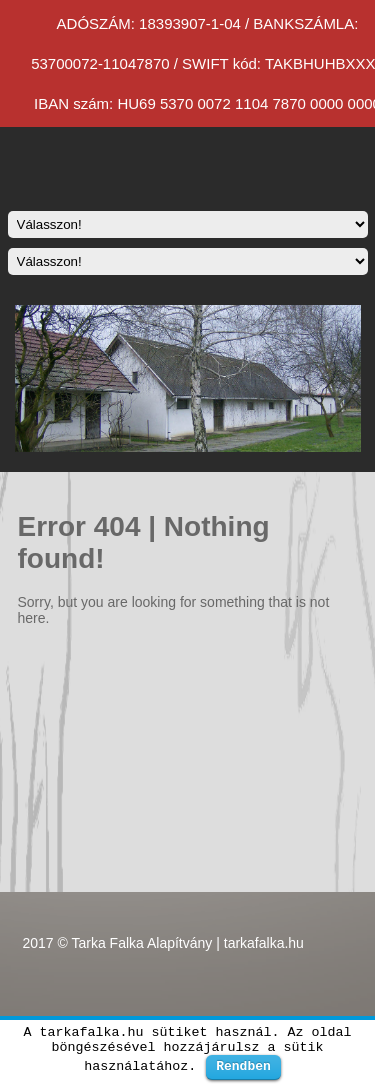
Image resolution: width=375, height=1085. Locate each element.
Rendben (243, 1066)
